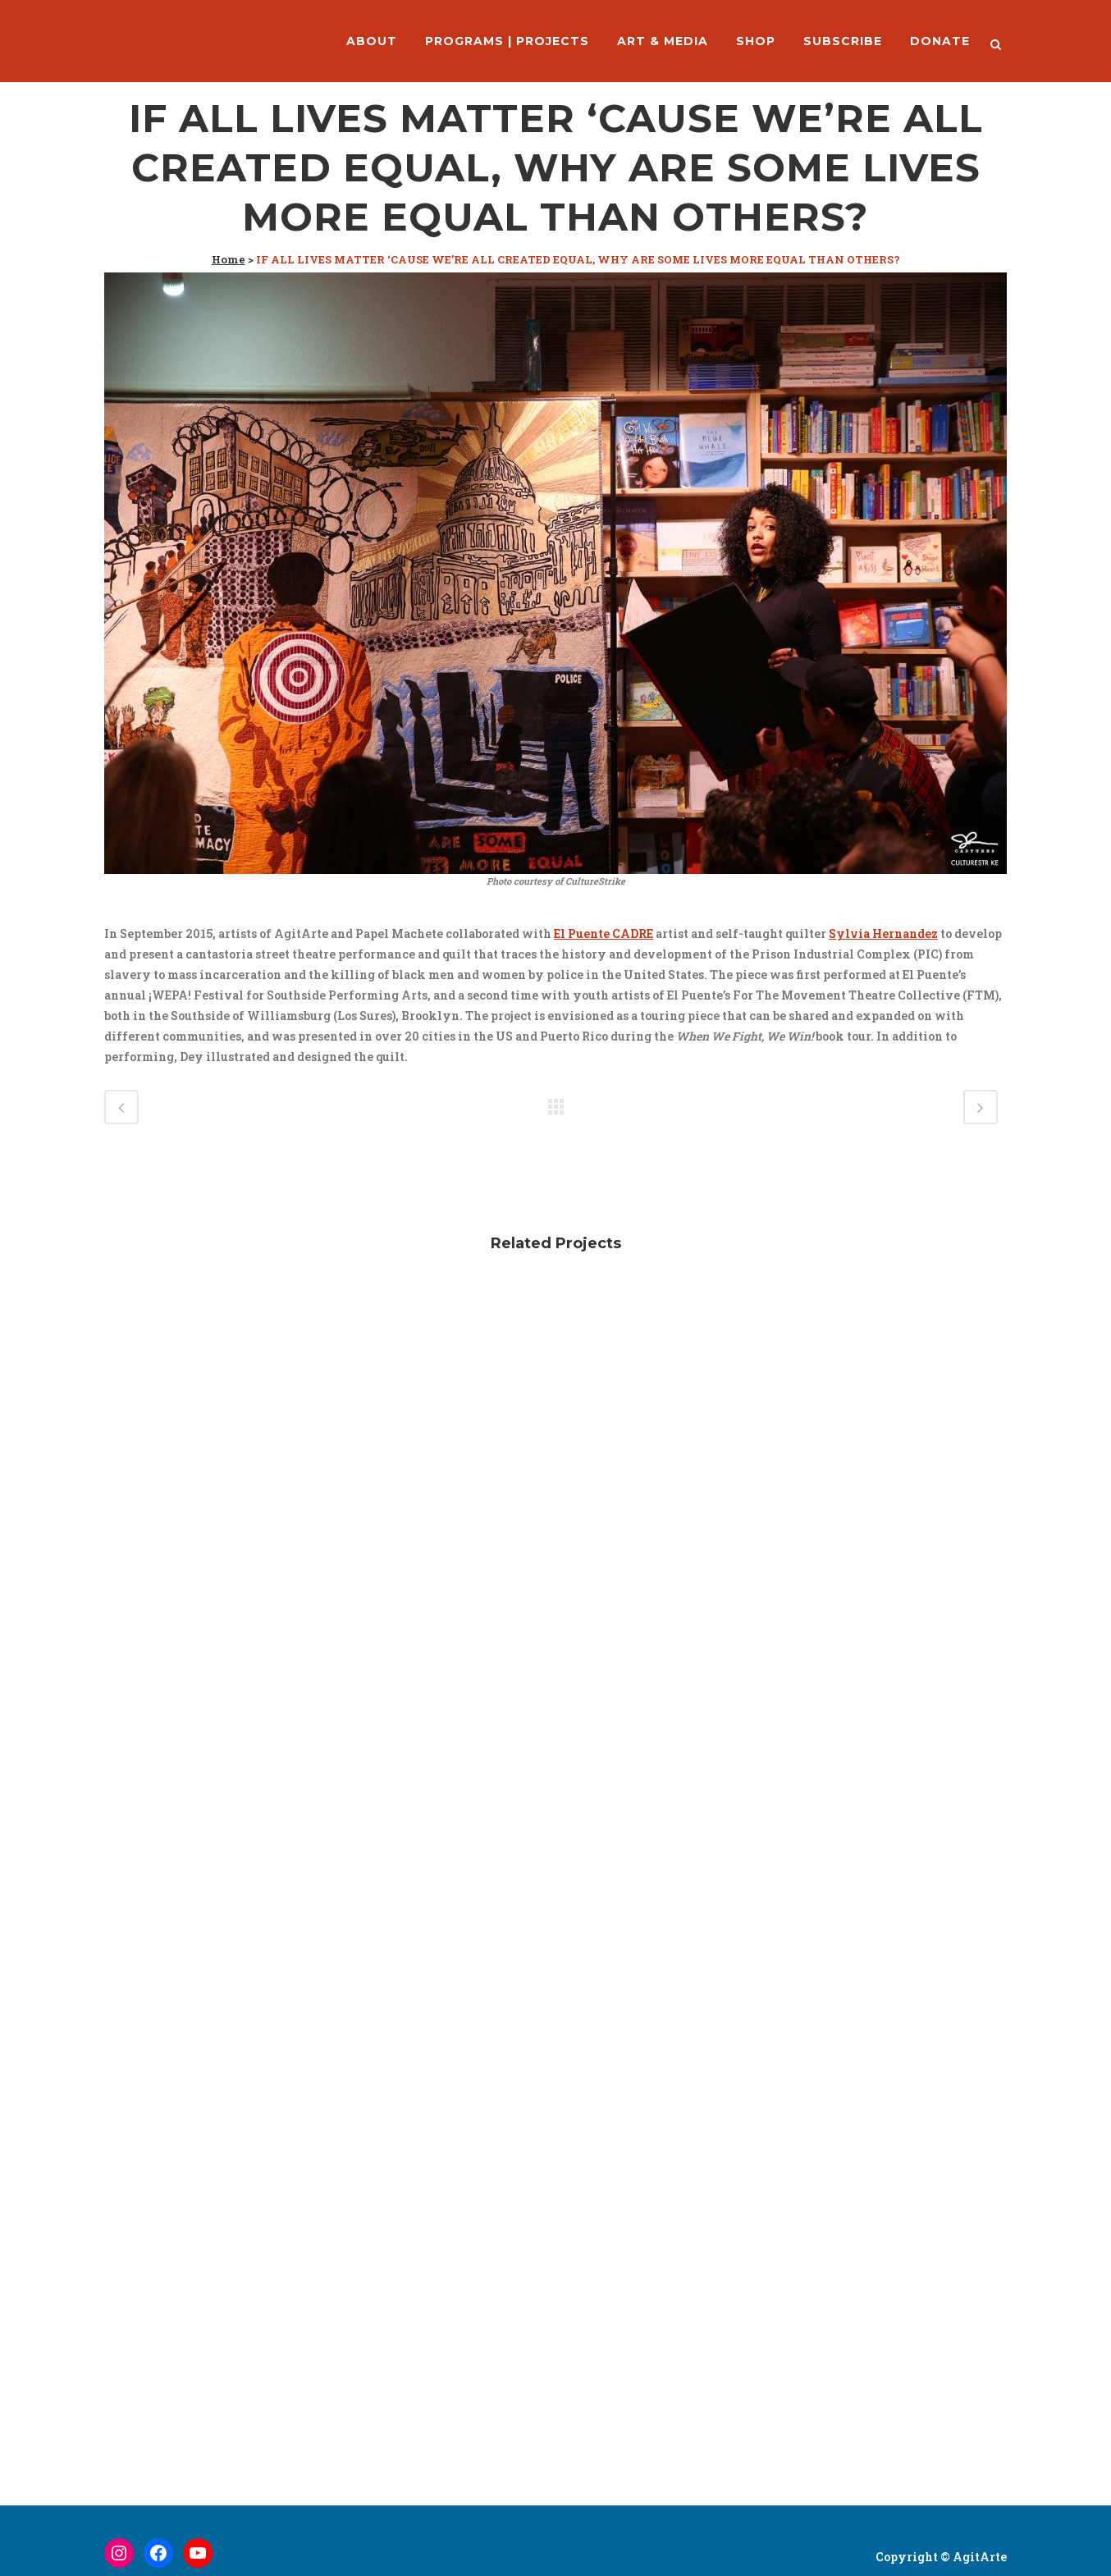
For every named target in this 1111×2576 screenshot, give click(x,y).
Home (228, 259)
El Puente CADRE (603, 933)
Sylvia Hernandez (883, 933)
